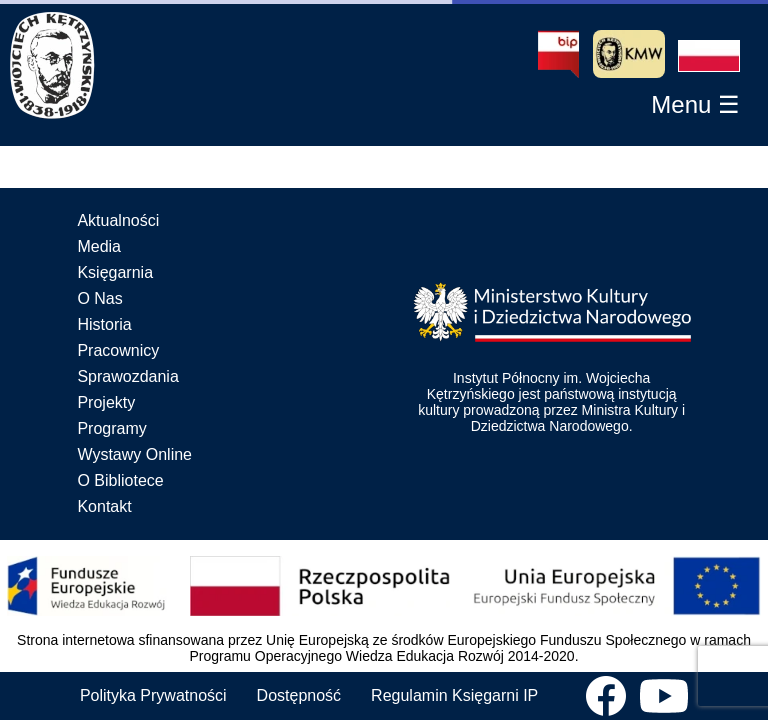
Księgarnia (115, 272)
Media (99, 246)
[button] (709, 56)
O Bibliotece (120, 480)
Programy (111, 428)
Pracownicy (118, 350)
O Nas (99, 298)
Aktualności (118, 220)
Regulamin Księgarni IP (454, 695)
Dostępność (299, 695)
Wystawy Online (134, 454)
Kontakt (104, 506)
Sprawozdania (127, 376)
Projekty (106, 402)
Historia (104, 324)
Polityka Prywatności (153, 695)
